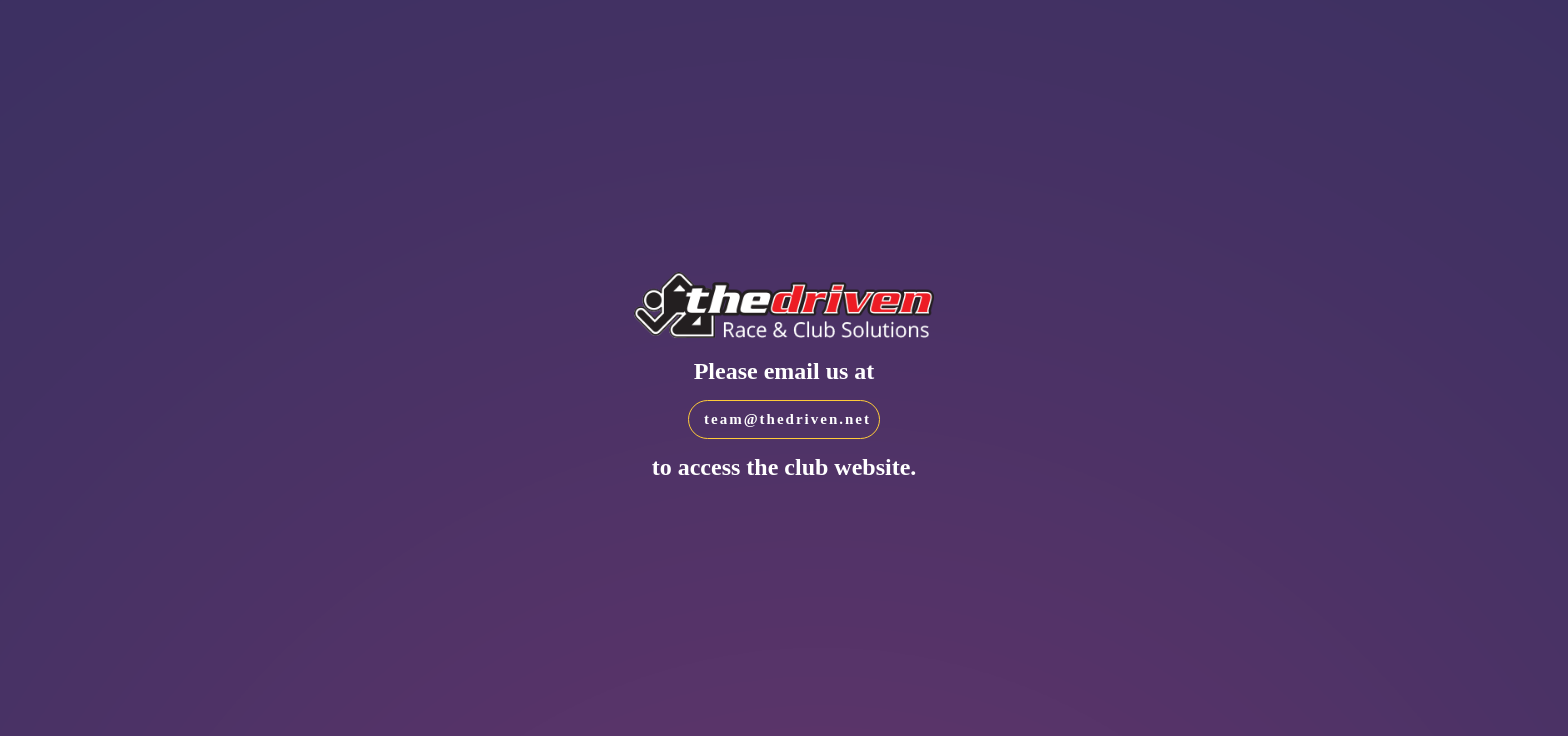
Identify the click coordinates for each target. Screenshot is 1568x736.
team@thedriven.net (787, 419)
